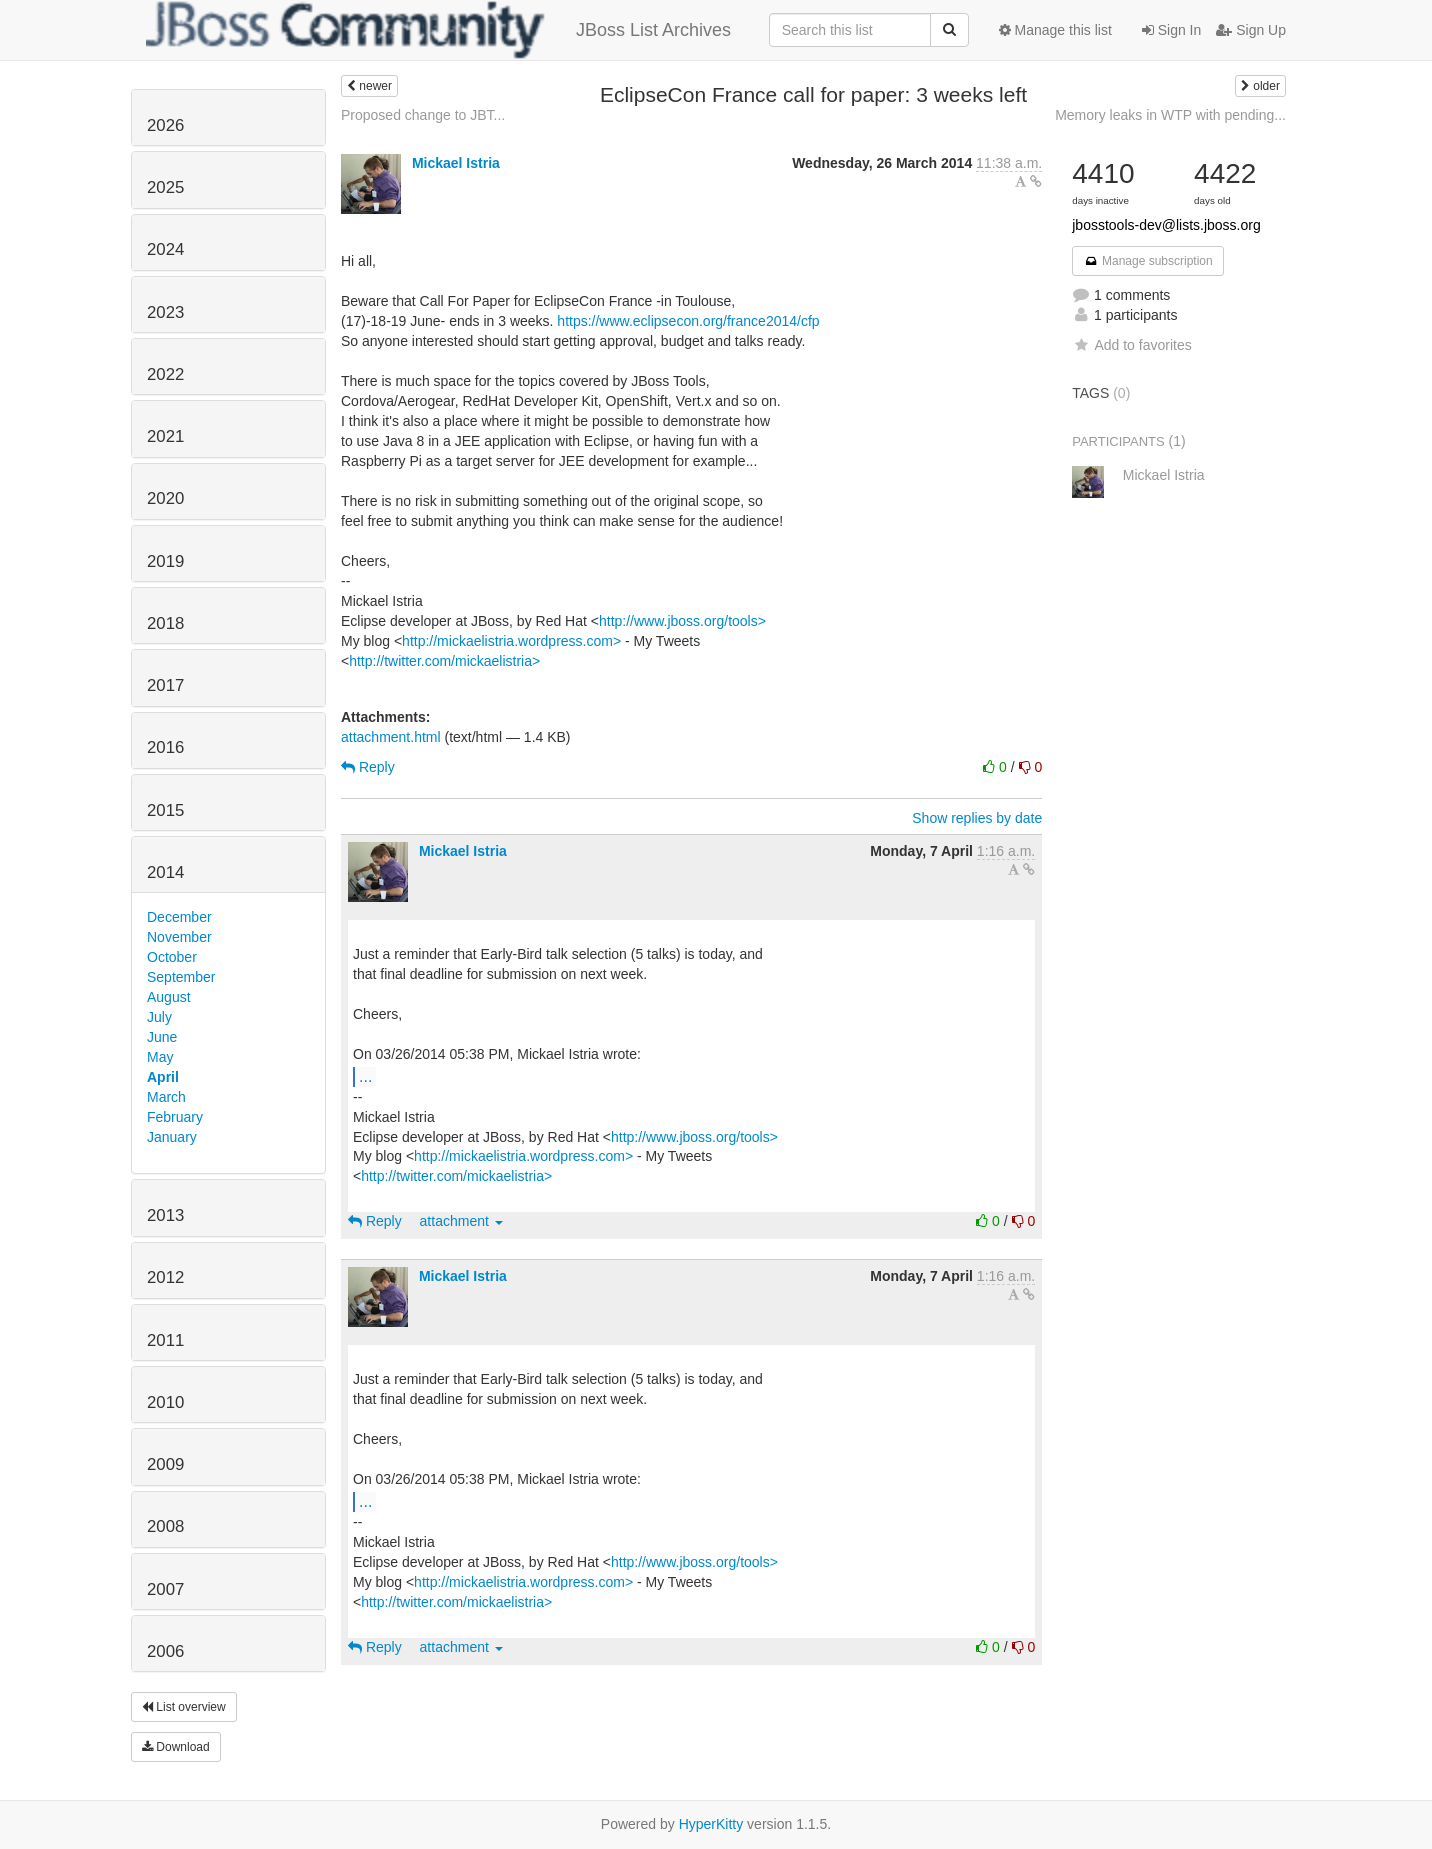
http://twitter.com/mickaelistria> (444, 661)
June (162, 1037)
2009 (165, 1464)
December (179, 917)
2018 (165, 623)
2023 (165, 312)
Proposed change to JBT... (423, 115)
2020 (165, 498)
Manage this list (1055, 30)
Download (176, 1747)
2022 (165, 374)
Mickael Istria (456, 163)
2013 (165, 1215)
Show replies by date (977, 818)
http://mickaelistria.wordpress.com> (511, 641)
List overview (184, 1707)
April (163, 1077)
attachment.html (391, 737)
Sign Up (1251, 30)
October (172, 957)
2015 (165, 810)
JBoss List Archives (438, 30)
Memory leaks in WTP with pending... (1170, 115)
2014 (165, 872)
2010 (165, 1402)
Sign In (1171, 30)
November (179, 937)
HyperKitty (711, 1824)
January (172, 1137)
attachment (461, 1221)
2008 (165, 1526)
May (160, 1057)
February (175, 1117)
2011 (165, 1340)
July (159, 1017)
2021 (165, 436)
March (166, 1097)
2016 (165, 747)
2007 (165, 1589)
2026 (165, 125)
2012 (165, 1277)
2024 (165, 249)
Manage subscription (1148, 261)
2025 (165, 187)
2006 (165, 1651)
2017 (165, 685)
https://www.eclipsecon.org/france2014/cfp (688, 321)
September (181, 977)
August (169, 997)
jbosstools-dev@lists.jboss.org (1166, 225)
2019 (165, 561)
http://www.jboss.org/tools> (682, 621)
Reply (368, 767)
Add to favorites (1131, 345)
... (365, 1076)
